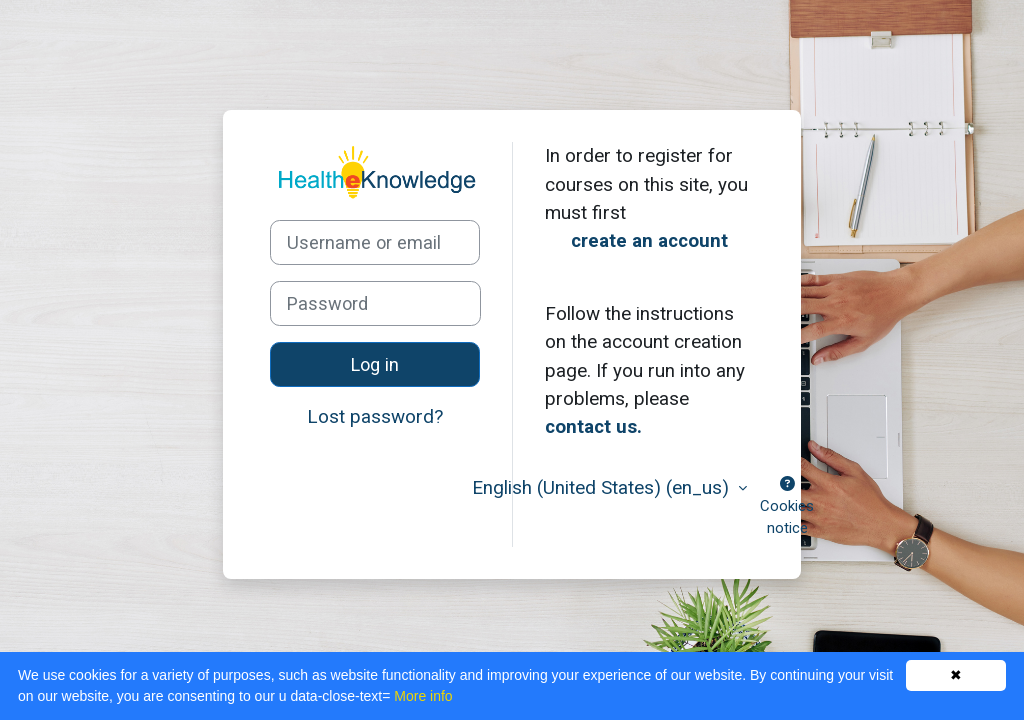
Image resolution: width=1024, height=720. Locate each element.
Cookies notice (787, 507)
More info (423, 696)
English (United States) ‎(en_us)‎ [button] (603, 487)
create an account (649, 240)
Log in (375, 364)
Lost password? (375, 416)
